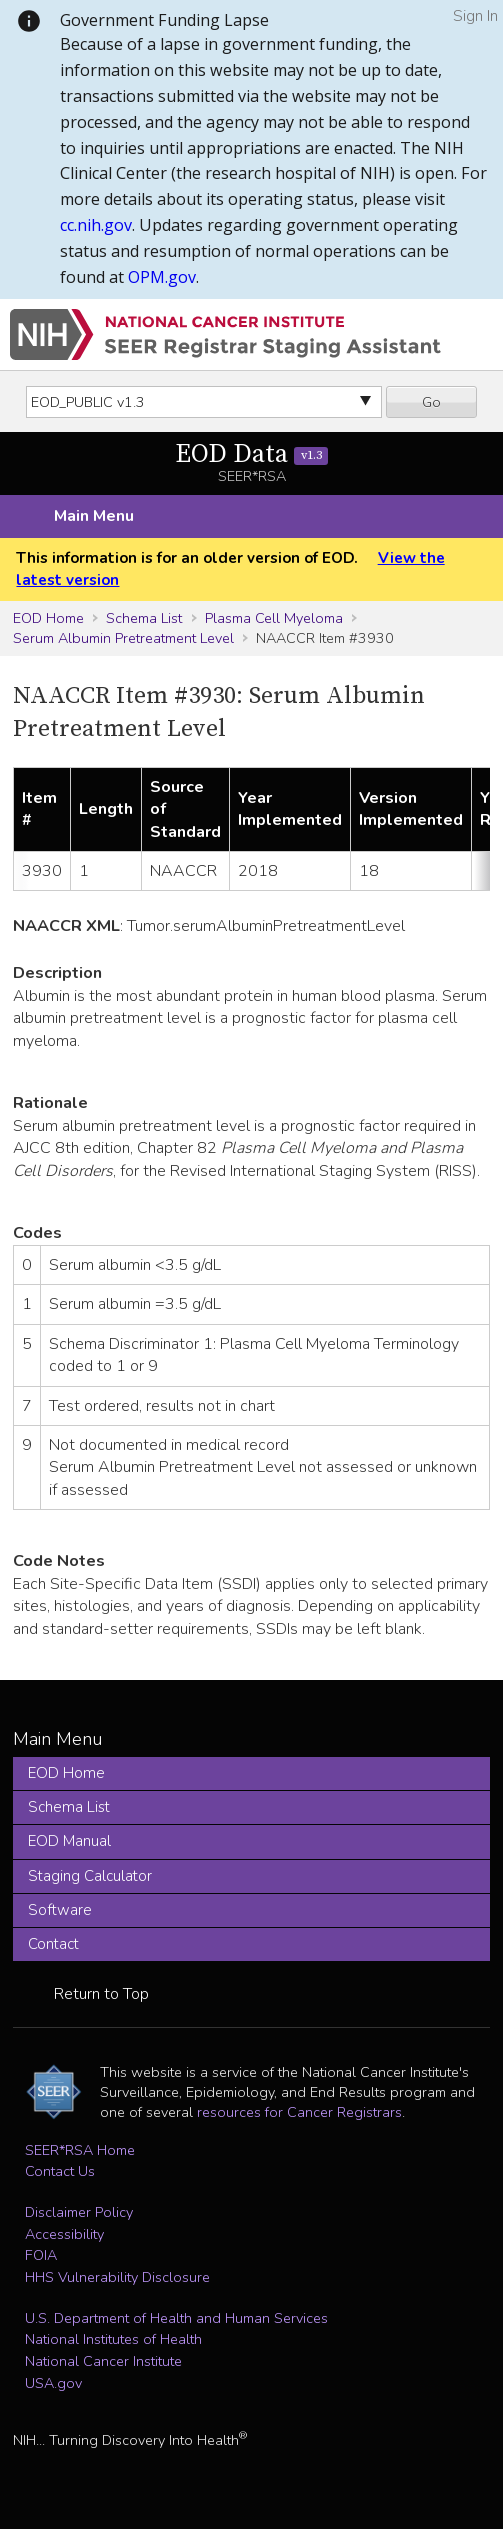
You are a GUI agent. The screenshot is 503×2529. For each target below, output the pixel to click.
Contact (53, 1944)
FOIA (41, 2255)
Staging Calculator (90, 1876)
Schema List (144, 618)
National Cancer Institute (103, 2361)
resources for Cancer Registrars (299, 2112)
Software (60, 1910)
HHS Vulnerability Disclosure (117, 2277)
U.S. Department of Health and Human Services (176, 2318)
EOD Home (48, 618)
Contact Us (60, 2171)
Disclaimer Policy (79, 2212)
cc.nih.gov (96, 225)
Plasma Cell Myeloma (274, 618)
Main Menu (94, 516)
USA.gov (53, 2383)
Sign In (475, 16)
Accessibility (64, 2234)
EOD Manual (69, 1841)
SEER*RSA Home (80, 2150)
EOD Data (251, 454)
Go (431, 402)
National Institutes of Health (113, 2339)
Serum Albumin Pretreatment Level (123, 638)
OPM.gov (162, 277)
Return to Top (101, 1994)
